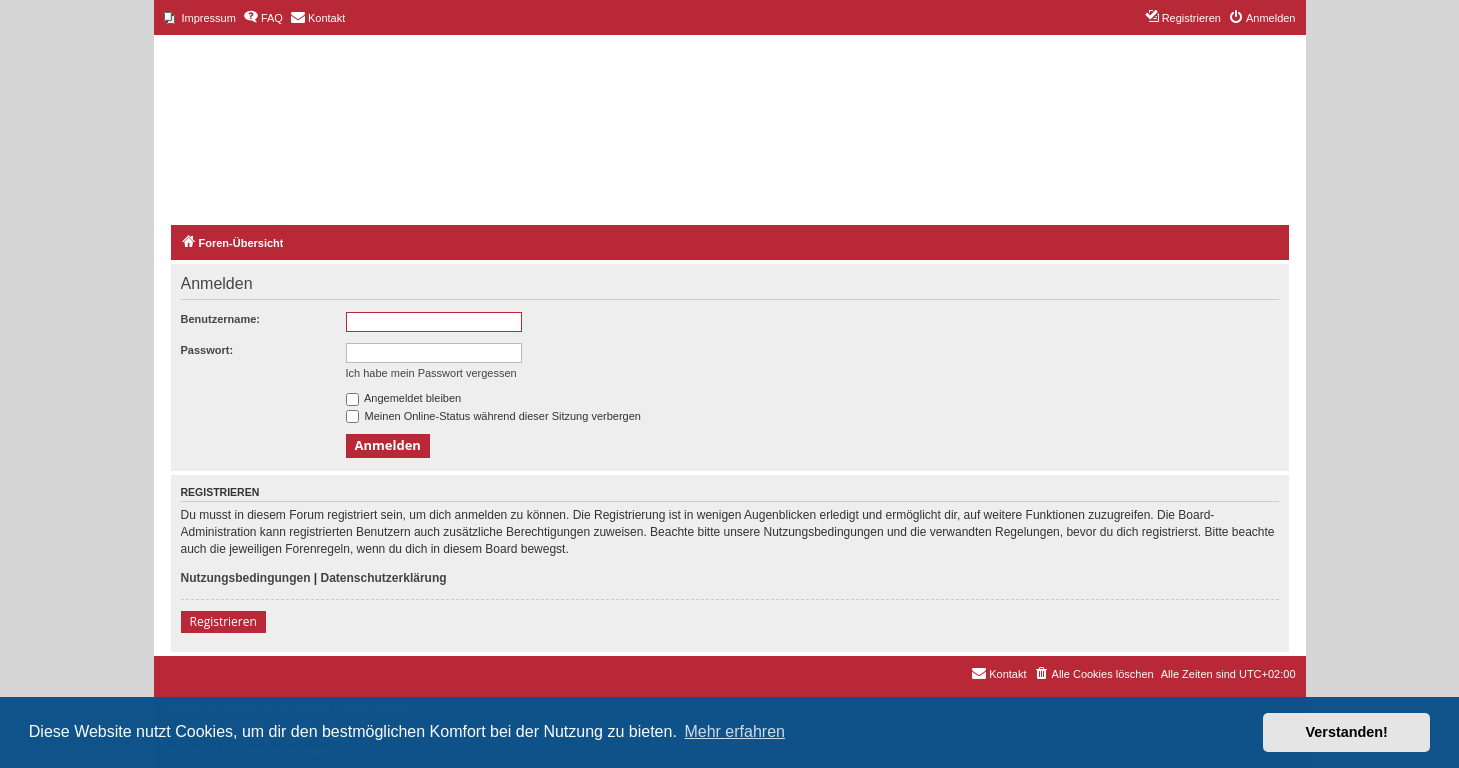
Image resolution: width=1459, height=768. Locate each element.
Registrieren (223, 621)
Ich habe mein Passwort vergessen (431, 373)
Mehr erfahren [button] (734, 731)
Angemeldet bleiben (404, 398)
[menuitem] (200, 18)
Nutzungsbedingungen (246, 578)
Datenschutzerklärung (384, 578)
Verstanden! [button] (1347, 732)
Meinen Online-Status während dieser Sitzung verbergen (493, 416)
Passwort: (207, 350)
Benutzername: (220, 319)
